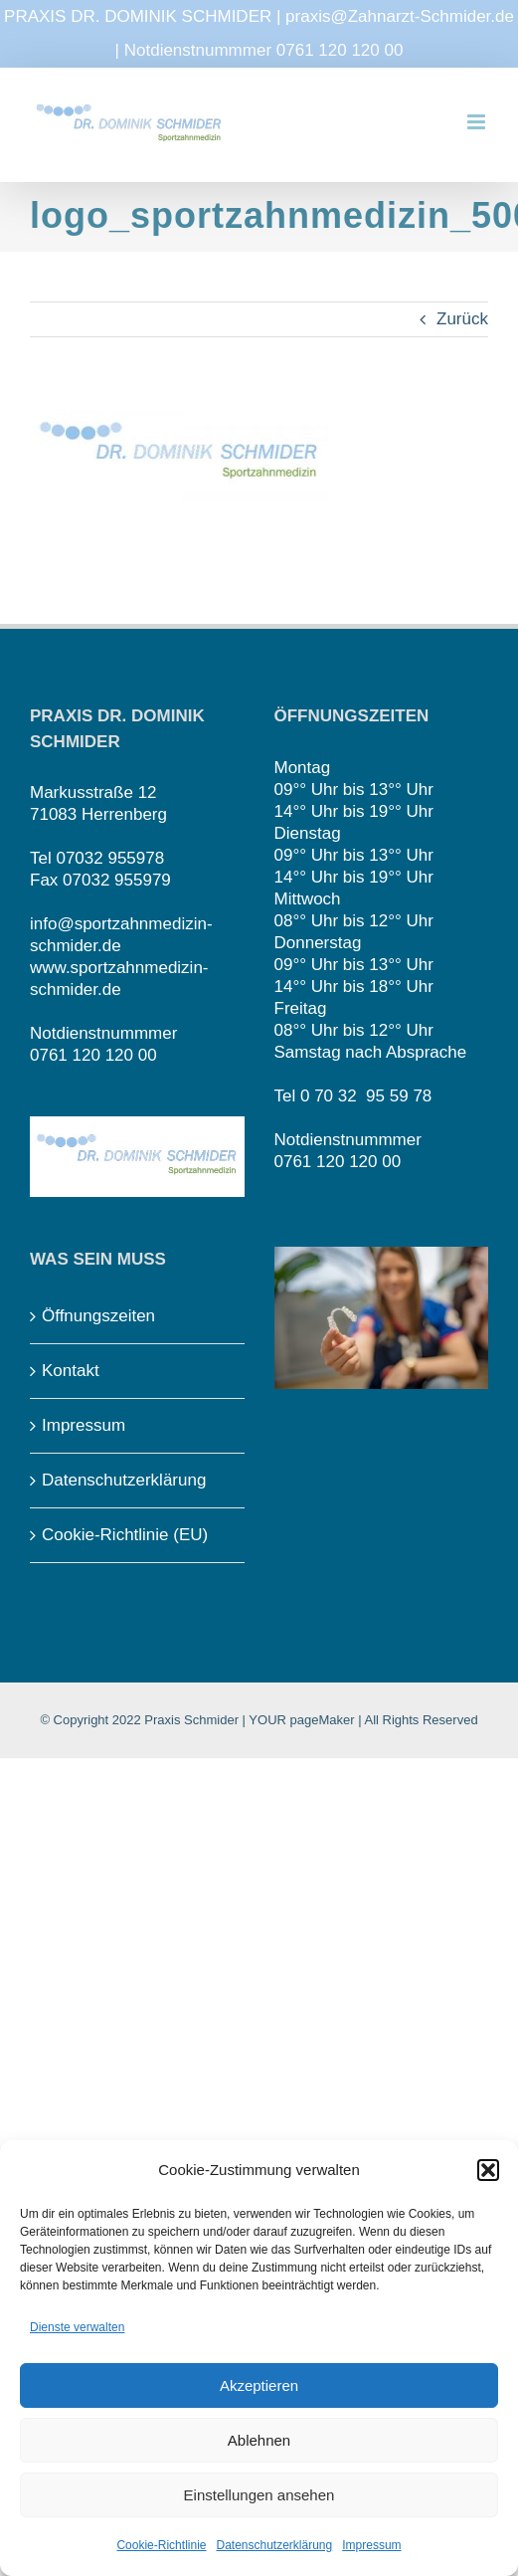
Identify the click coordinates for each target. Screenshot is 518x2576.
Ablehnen (259, 2440)
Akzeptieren (259, 2385)
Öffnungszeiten (98, 1315)
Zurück (462, 318)
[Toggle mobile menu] (477, 121)
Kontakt (70, 1370)
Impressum (371, 2545)
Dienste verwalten (77, 2327)
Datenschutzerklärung (274, 2545)
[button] (488, 2170)
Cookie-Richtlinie (161, 2545)
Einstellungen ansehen (259, 2494)
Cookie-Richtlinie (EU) (125, 1534)
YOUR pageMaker (301, 1719)
